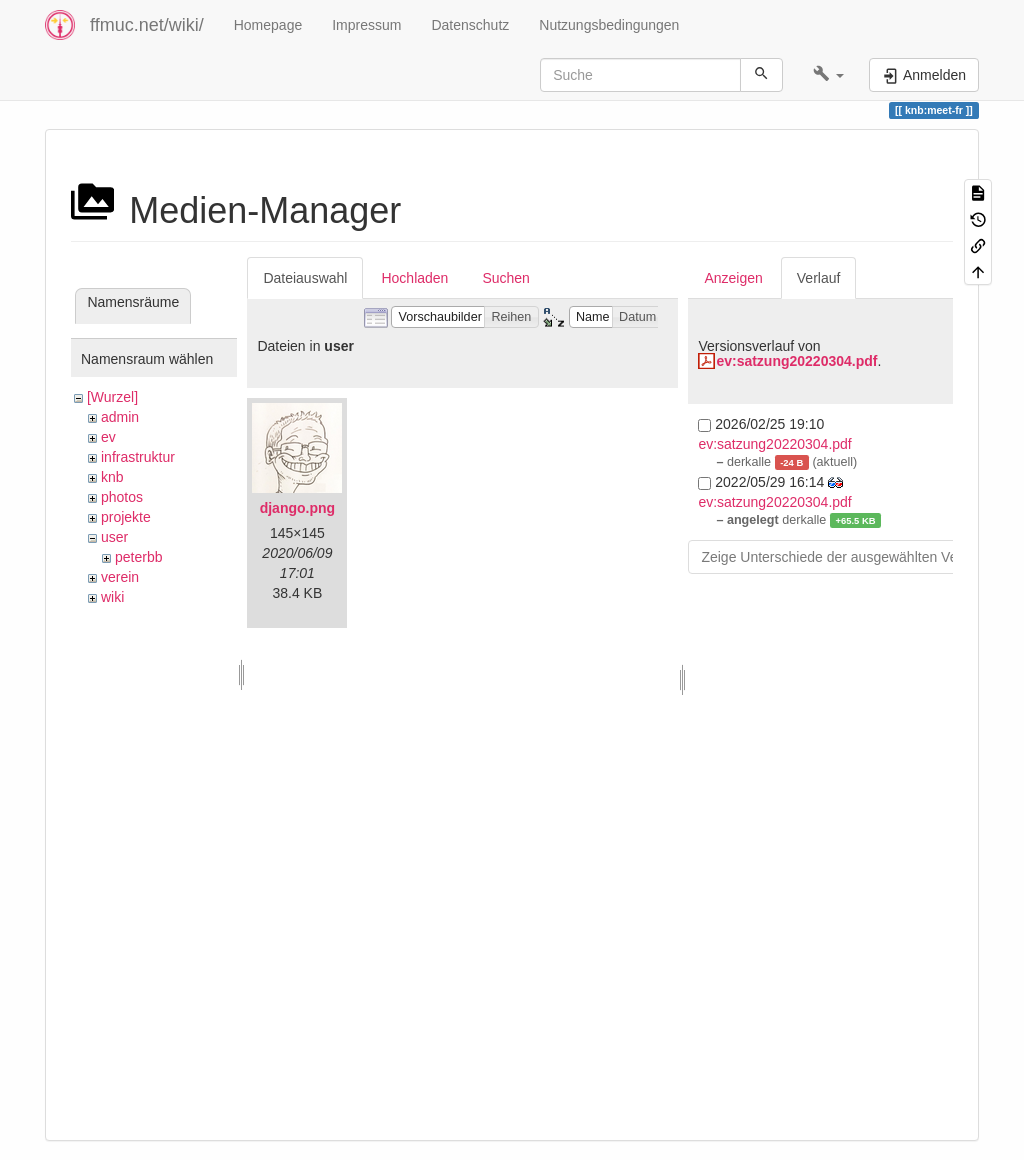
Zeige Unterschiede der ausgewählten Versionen (852, 557)
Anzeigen (733, 278)
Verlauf (819, 278)
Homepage (268, 25)
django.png (297, 508)
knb (112, 477)
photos (122, 497)
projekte (126, 517)
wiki (112, 597)
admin (120, 417)
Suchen (505, 278)
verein (120, 577)
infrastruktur (138, 457)
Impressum (366, 25)
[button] (828, 75)
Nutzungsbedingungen (609, 25)
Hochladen (414, 278)
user (114, 537)
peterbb (138, 557)
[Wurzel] (112, 397)
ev (108, 437)
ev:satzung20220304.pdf (796, 361)
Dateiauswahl (305, 278)
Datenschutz (470, 25)
